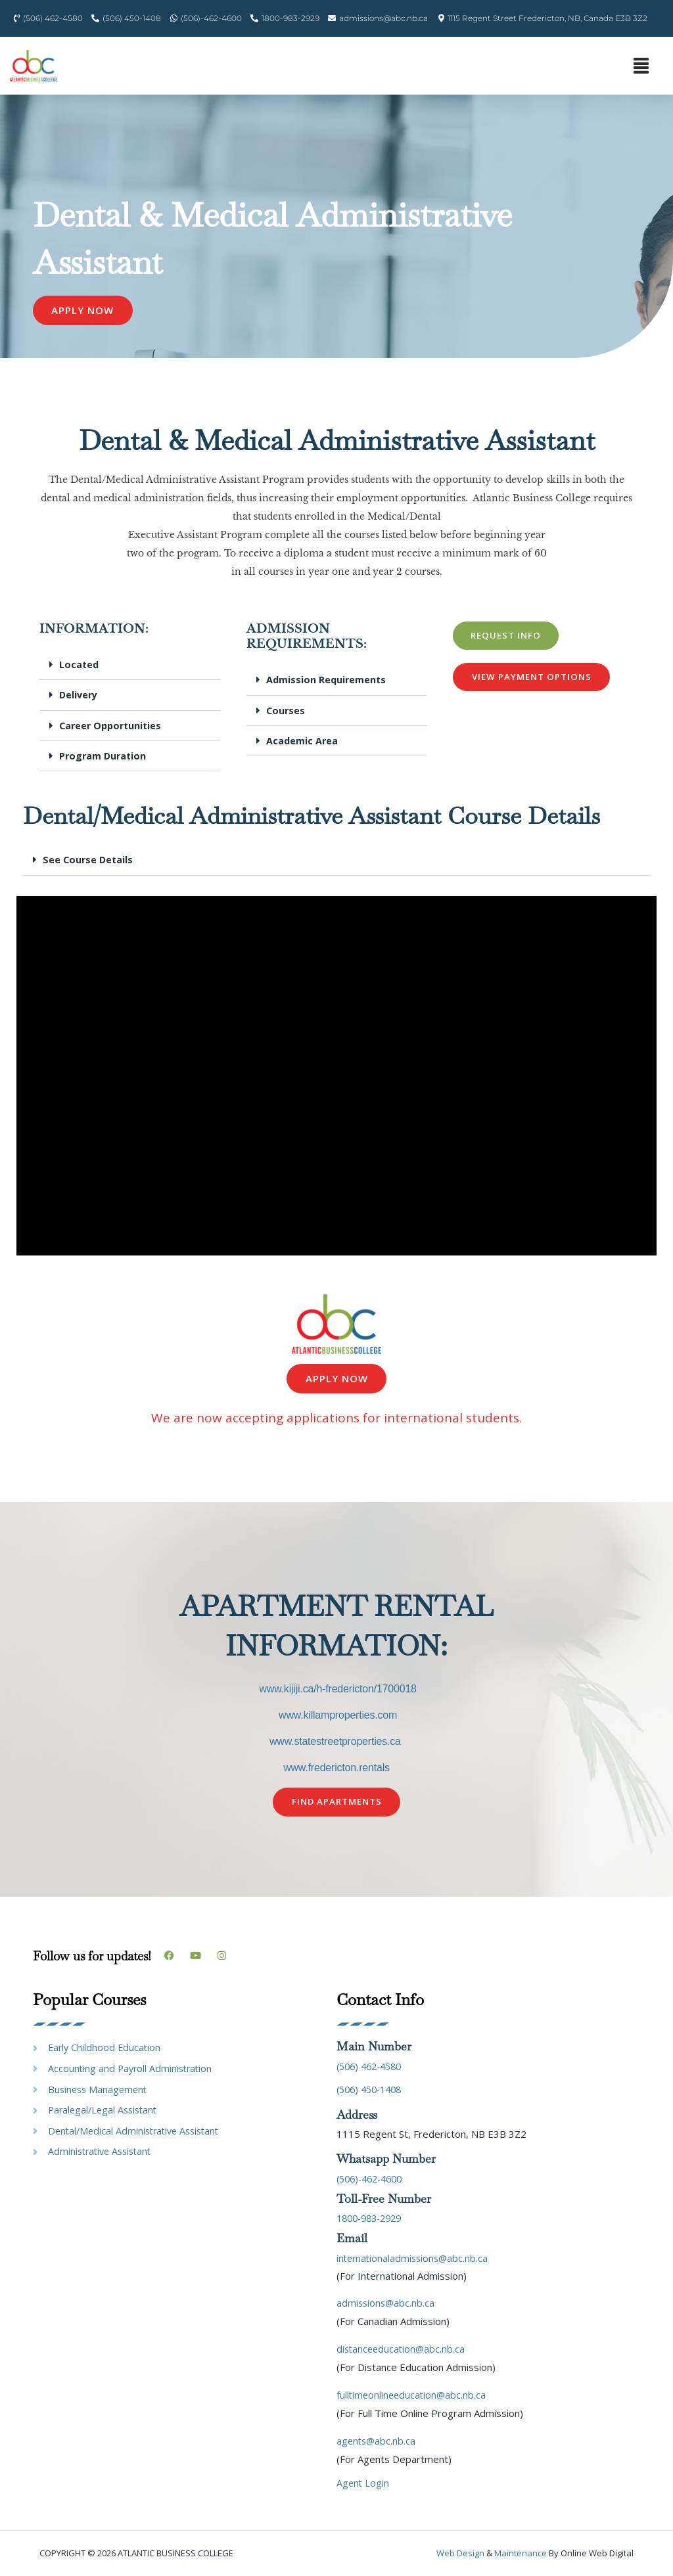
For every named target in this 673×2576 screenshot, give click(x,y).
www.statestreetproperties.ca (335, 1742)
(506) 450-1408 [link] (372, 2089)
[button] (641, 66)
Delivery (79, 695)
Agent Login (363, 2482)
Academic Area (302, 741)
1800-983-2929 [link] (372, 2218)
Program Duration (104, 756)
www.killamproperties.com (338, 1715)
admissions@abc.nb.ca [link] (386, 2303)
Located (79, 665)
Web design (460, 2554)
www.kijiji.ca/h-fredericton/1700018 (337, 1689)
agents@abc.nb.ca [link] (377, 2441)
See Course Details (89, 860)
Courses (286, 710)
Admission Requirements (327, 680)
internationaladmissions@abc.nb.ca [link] (414, 2258)
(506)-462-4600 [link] (373, 2179)
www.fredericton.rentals (336, 1768)
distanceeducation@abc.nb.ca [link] (402, 2349)
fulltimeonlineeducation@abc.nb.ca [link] (413, 2395)
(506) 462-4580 (372, 2066)
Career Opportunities (112, 726)
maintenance (520, 2554)
